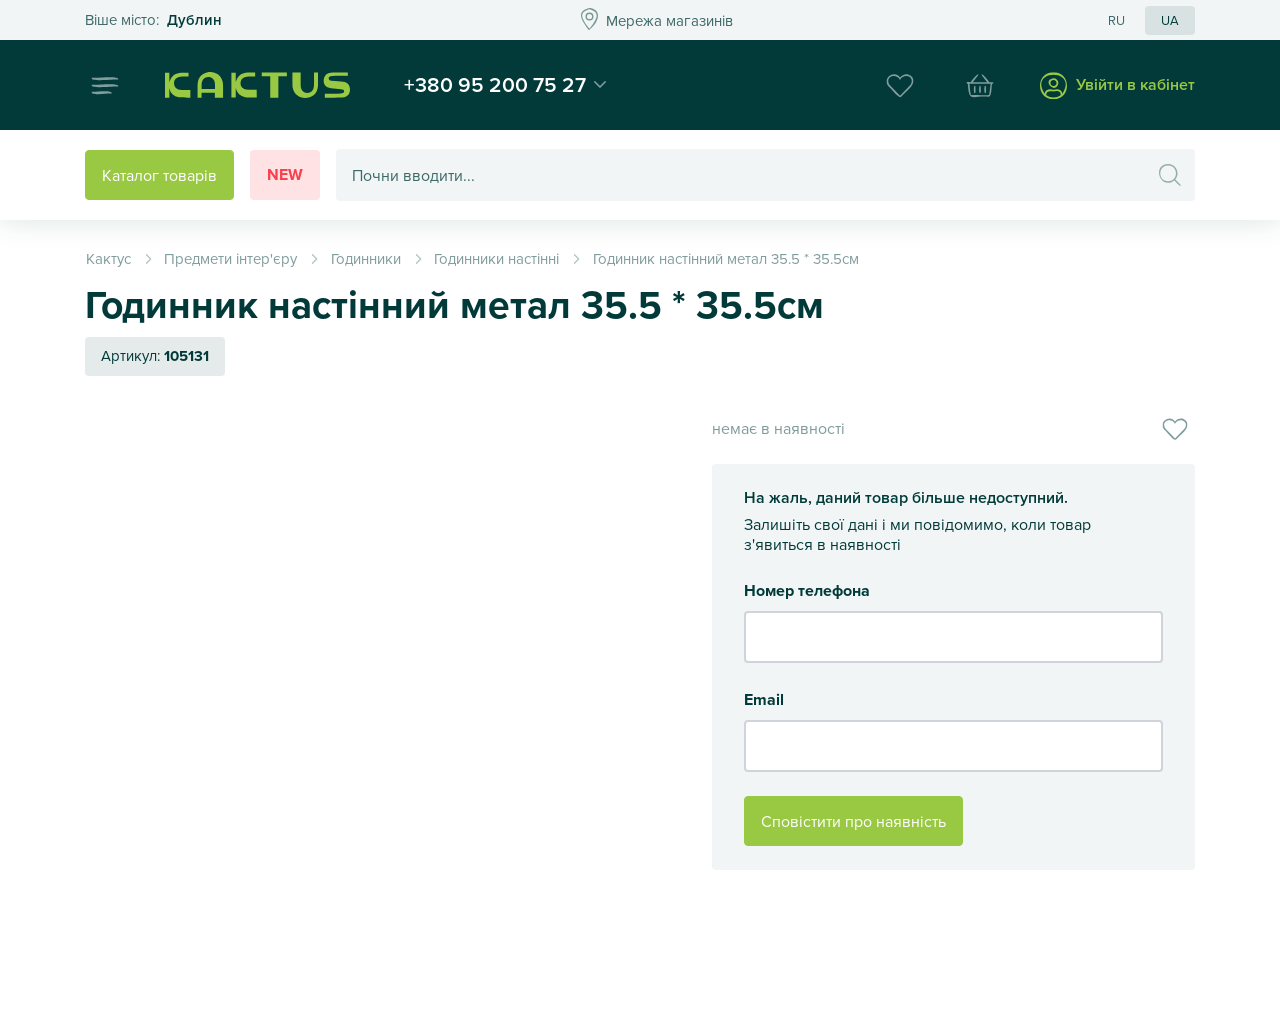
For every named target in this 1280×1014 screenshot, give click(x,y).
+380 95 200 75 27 (495, 84)
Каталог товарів (159, 175)
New (285, 174)
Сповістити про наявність (853, 821)
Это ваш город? (153, 20)
